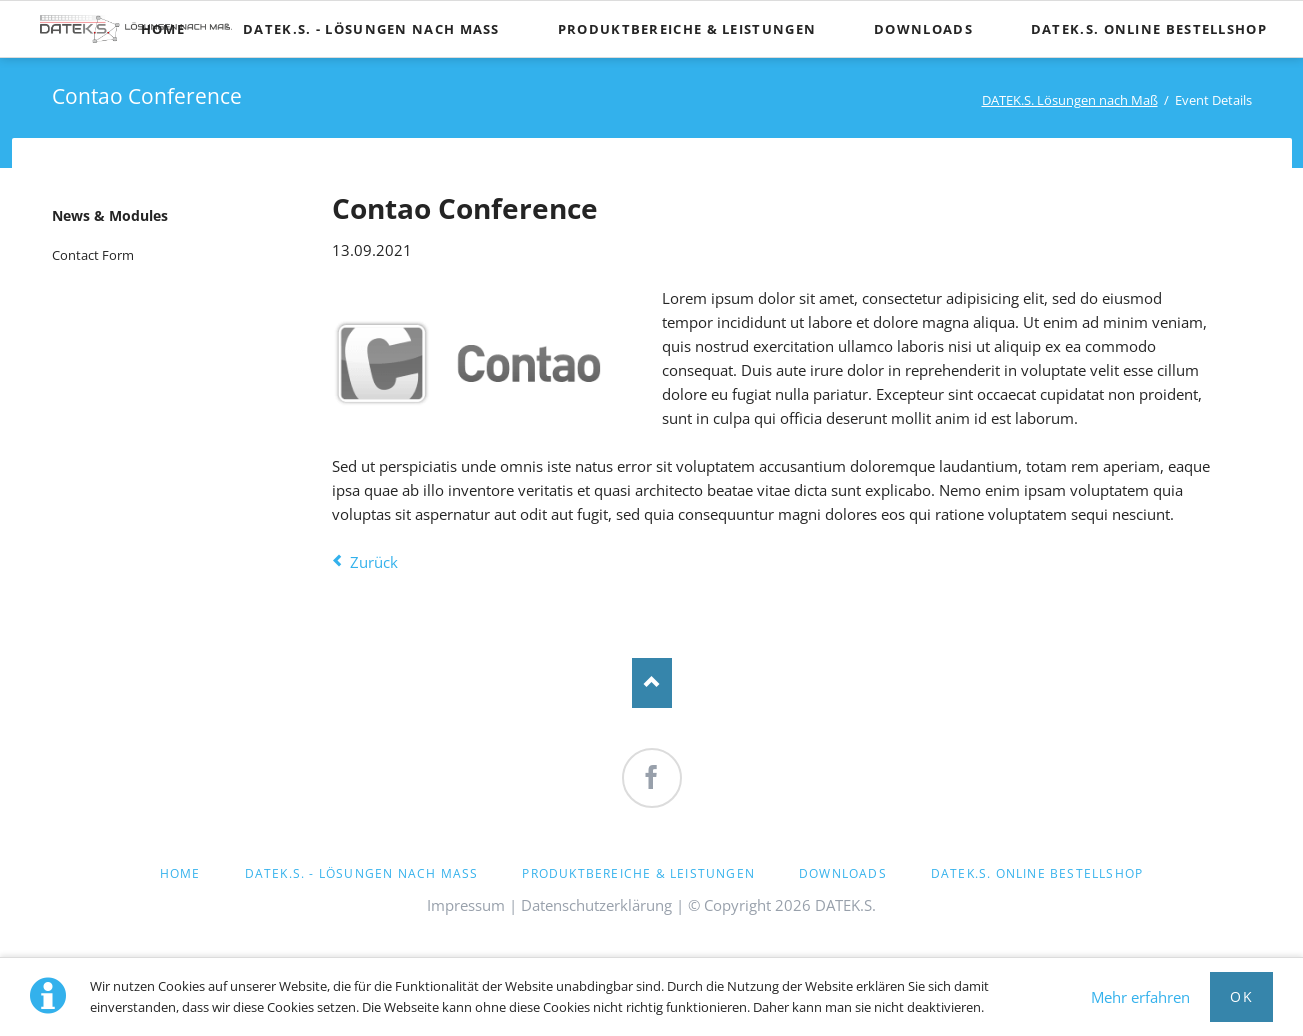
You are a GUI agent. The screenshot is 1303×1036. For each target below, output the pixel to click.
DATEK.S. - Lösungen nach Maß (362, 873)
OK (1241, 996)
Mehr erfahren (1140, 997)
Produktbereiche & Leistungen (638, 873)
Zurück (374, 562)
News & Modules (110, 215)
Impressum (466, 905)
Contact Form (93, 255)
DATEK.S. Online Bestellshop (1037, 873)
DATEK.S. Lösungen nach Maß (1070, 100)
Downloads (843, 873)
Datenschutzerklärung (596, 905)
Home (180, 873)
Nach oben (652, 683)
